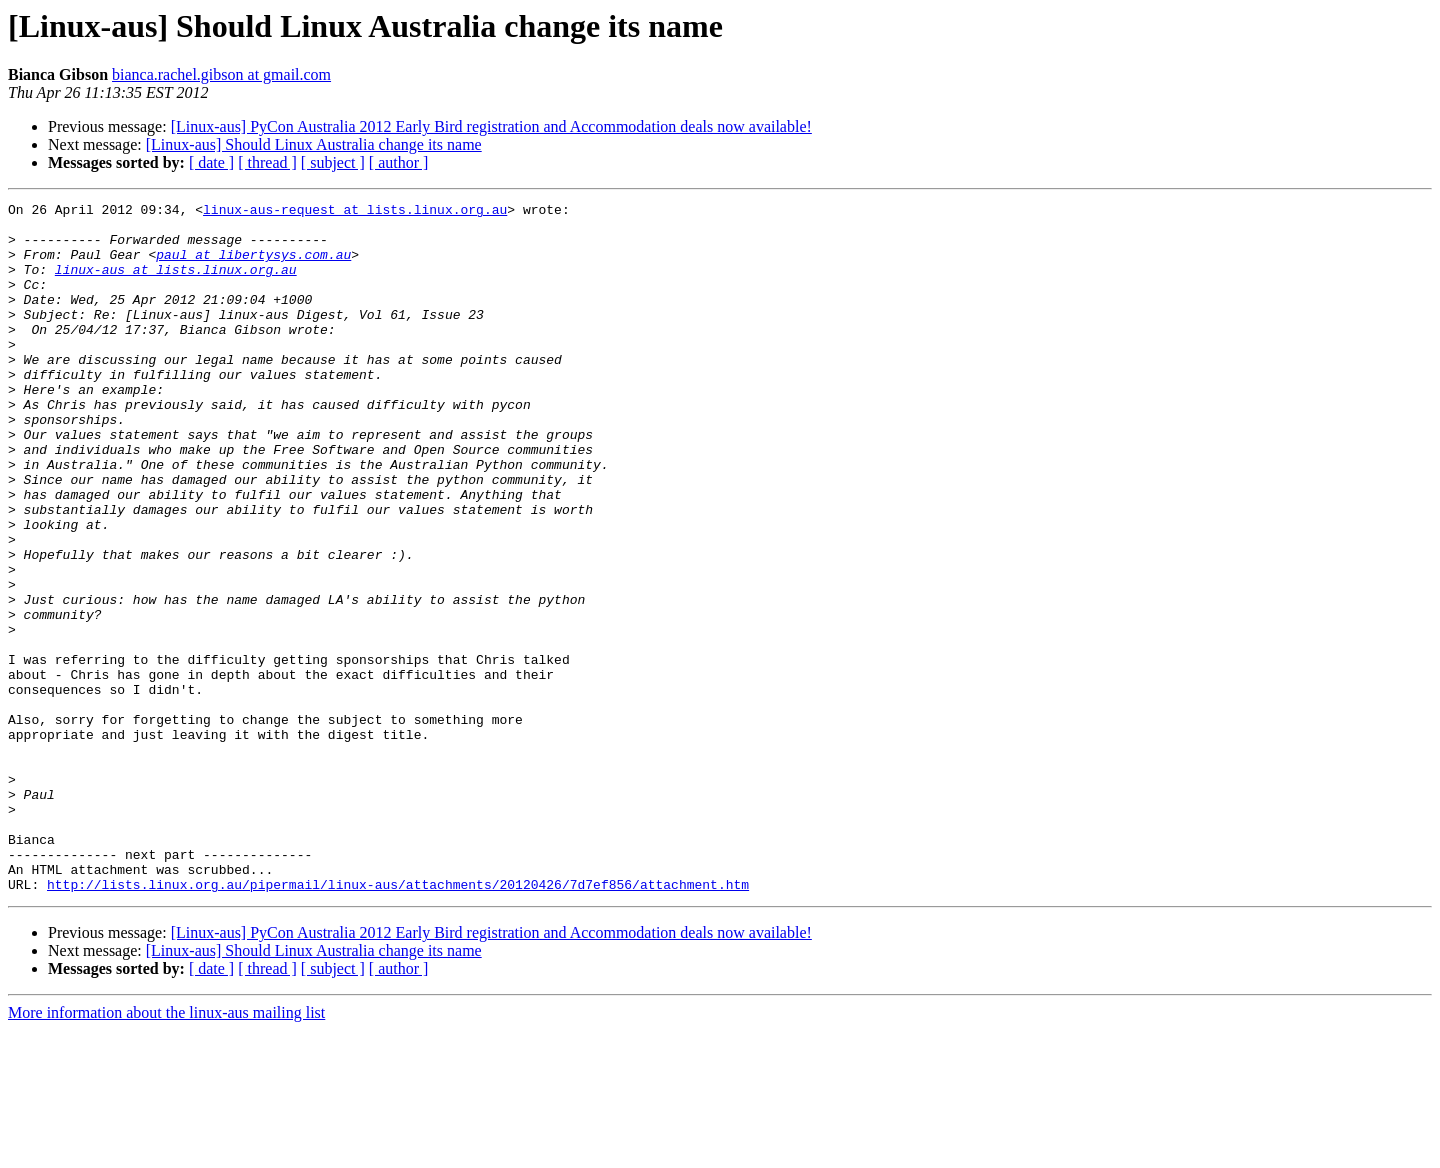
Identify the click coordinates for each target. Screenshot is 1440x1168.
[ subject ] (333, 162)
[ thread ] (267, 162)
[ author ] (399, 162)
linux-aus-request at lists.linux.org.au (355, 212)
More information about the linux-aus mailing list (166, 1150)
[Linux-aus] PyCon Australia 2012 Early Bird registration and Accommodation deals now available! (491, 126)
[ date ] (211, 162)
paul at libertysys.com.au (253, 266)
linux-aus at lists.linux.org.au (176, 284)
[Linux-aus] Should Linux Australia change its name (314, 144)
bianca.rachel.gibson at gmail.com (221, 74)
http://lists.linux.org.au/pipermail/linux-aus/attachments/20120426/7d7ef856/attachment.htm (398, 1022)
